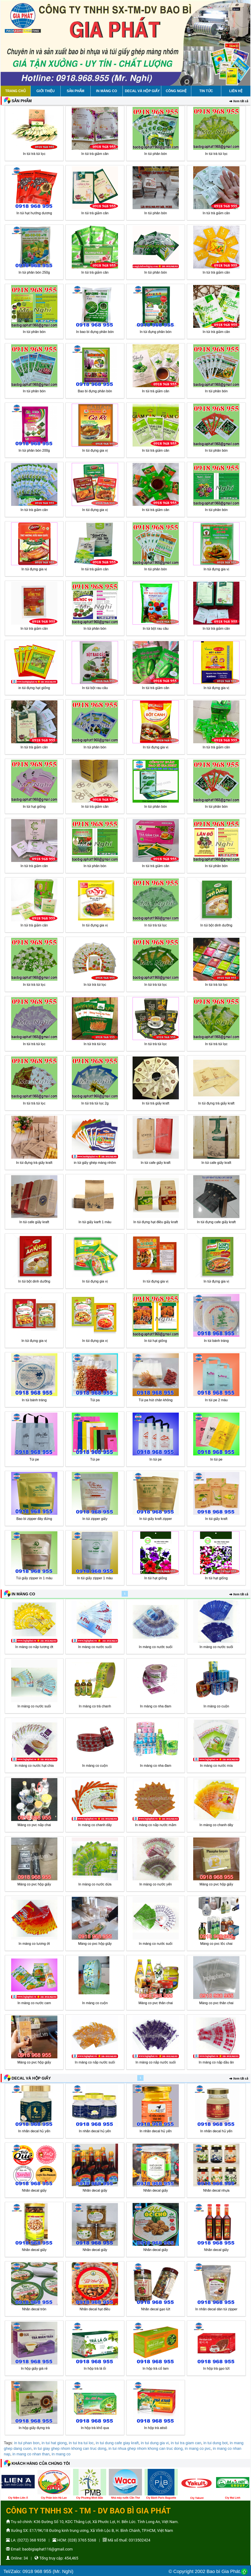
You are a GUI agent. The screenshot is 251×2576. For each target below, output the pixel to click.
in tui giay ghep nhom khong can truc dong (70, 2448)
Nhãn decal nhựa (216, 2190)
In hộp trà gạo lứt (216, 2368)
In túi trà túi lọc (34, 154)
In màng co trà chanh (95, 1706)
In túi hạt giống (34, 806)
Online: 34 (17, 2558)
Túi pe (34, 1459)
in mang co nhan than (30, 2454)
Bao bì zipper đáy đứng (34, 1519)
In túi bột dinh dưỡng (216, 925)
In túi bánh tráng (216, 1341)
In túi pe (155, 1459)
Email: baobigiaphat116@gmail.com (39, 2549)
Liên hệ (235, 91)
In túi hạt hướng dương (34, 213)
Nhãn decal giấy (34, 2190)
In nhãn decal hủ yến (34, 2131)
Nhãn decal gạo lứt (155, 2309)
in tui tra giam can (186, 2443)
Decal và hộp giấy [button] (142, 91)
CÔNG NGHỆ (176, 91)
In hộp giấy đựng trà (34, 2428)
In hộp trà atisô (155, 2428)
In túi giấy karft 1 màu (95, 1222)
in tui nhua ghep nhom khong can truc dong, (146, 2448)
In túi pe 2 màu (216, 1400)
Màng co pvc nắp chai (34, 1825)
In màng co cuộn (216, 1706)
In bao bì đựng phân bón (95, 332)
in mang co (61, 2454)
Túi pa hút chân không (155, 1400)
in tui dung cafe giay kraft (117, 2443)
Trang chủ (15, 91)
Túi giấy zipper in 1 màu (34, 1578)
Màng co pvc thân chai (156, 2003)
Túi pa (95, 1400)
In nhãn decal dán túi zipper (216, 2309)
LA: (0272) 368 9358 (26, 2540)
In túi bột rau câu (155, 628)
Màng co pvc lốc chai (216, 1943)
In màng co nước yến (155, 1884)
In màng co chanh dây (95, 1825)
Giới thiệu (45, 91)
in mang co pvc (198, 2448)
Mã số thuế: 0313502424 (126, 2540)
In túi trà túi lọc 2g (94, 1103)
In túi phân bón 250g (34, 272)
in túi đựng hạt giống (34, 688)
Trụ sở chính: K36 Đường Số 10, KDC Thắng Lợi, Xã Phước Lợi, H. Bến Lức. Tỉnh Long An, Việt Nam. (92, 2521)
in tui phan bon (26, 2443)
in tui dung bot (215, 2443)
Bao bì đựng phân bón (95, 391)
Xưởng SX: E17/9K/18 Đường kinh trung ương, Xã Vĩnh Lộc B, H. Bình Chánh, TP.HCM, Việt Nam (89, 2530)
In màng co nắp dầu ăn (216, 2062)
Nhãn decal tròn (34, 2309)
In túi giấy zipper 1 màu (95, 1578)
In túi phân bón (155, 154)
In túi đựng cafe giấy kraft (216, 1222)
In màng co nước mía (216, 1765)
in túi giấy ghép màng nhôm (95, 1162)
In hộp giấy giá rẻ (34, 2368)
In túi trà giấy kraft (155, 1103)
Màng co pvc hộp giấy (34, 1884)
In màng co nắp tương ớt (34, 1647)
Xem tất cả (238, 101)
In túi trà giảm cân (94, 154)
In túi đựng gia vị (95, 450)
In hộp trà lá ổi (95, 2368)
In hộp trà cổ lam (156, 2368)
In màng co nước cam (34, 2003)
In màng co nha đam (155, 1706)
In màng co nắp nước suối (95, 2062)
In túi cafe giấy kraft (155, 1162)
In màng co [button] (106, 91)
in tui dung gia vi (155, 2443)
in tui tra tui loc (81, 2443)
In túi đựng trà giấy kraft (216, 1103)
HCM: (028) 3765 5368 (74, 2540)
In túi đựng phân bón (156, 332)
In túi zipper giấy (95, 1519)
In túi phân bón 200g (34, 450)
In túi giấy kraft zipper (155, 1519)
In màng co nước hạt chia (34, 1765)
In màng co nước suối (95, 1647)
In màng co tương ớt (34, 1943)
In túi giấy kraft (216, 1519)
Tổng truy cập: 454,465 (56, 2558)
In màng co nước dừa (95, 1884)
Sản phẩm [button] (75, 91)
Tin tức (206, 91)
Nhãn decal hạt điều (95, 2309)
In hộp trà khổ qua (95, 2428)
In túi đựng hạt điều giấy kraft (155, 1222)
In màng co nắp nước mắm (155, 1825)
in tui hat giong (54, 2443)
